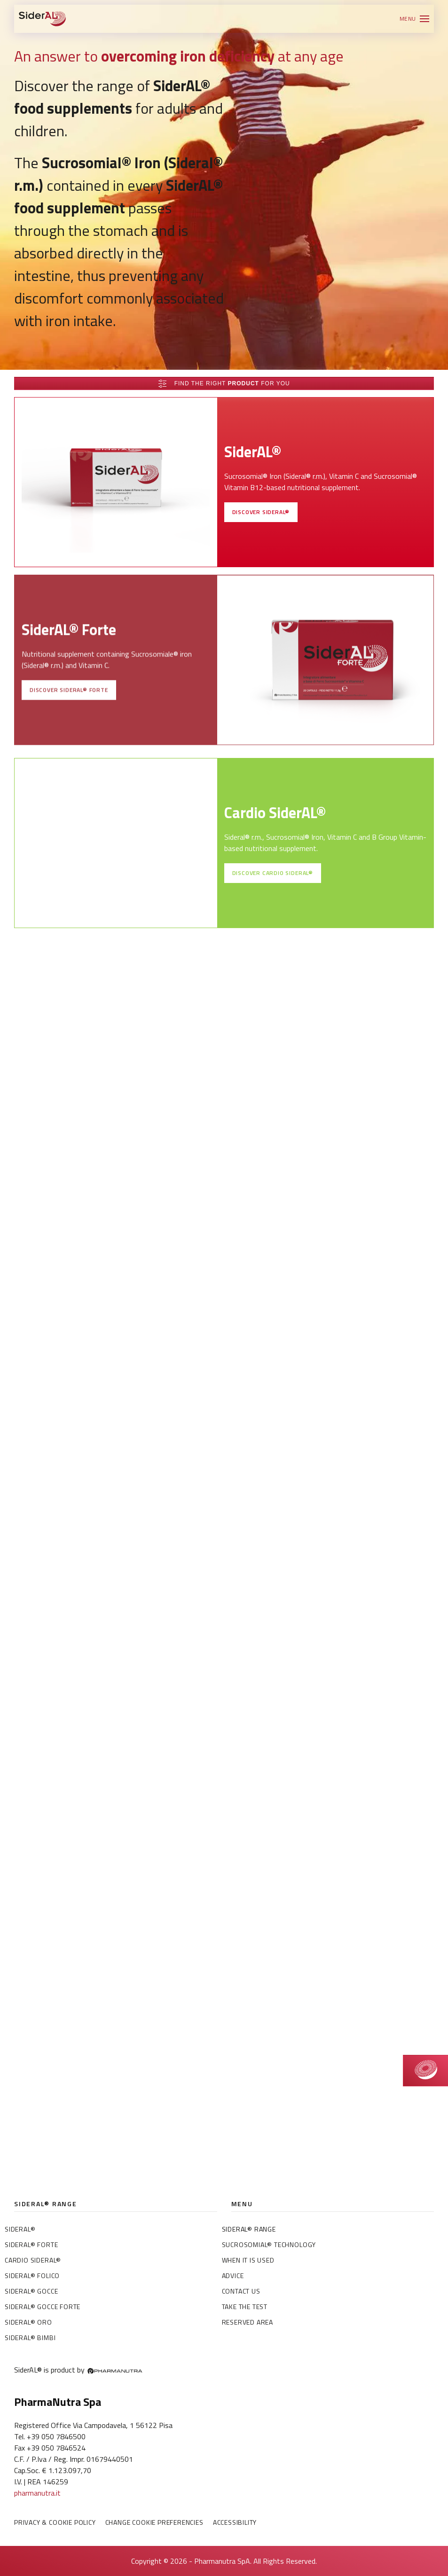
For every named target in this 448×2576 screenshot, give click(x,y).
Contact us (241, 2291)
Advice (233, 2275)
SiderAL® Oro (28, 2322)
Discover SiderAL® (261, 523)
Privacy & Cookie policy (55, 2522)
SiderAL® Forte (31, 2244)
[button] (414, 19)
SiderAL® (20, 2229)
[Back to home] (42, 19)
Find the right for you (224, 384)
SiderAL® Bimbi (30, 2337)
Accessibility (235, 2522)
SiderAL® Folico (32, 2275)
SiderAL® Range (249, 2229)
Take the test (245, 2306)
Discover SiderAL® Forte (69, 711)
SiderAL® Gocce (31, 2291)
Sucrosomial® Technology (269, 2244)
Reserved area (248, 2322)
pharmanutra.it (37, 2492)
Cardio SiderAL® (33, 2260)
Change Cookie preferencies (154, 2522)
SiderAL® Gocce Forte (42, 2306)
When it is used (248, 2260)
